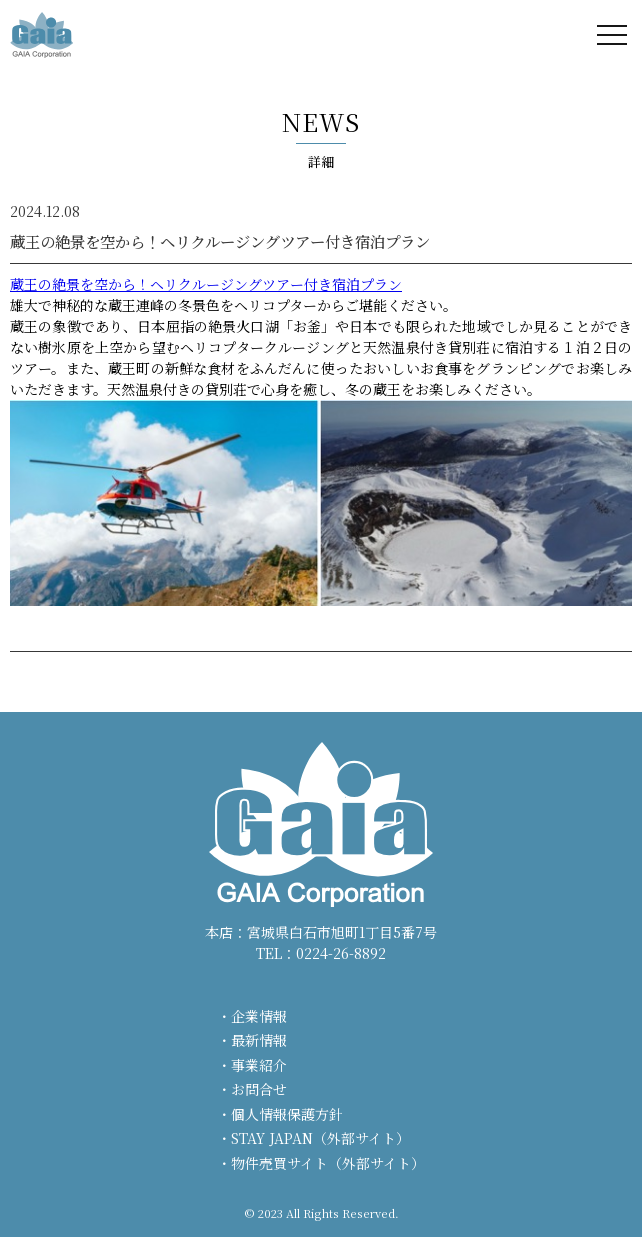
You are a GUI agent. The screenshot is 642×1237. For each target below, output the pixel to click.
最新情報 (259, 1040)
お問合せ (259, 1089)
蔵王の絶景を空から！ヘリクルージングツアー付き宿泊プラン (206, 284)
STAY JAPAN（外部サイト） (320, 1138)
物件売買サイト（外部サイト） (328, 1163)
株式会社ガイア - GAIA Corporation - (41, 35)
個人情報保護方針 (287, 1114)
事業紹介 (259, 1065)
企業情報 (259, 1016)
